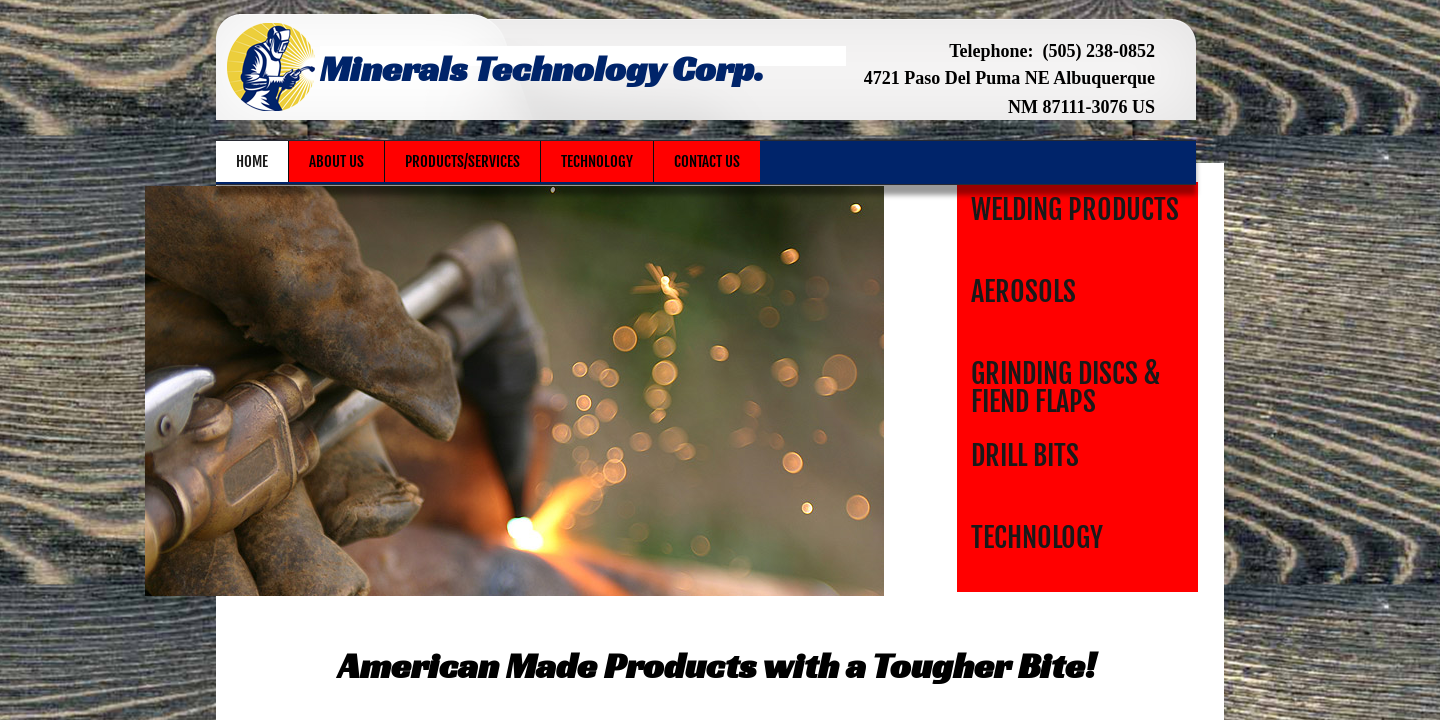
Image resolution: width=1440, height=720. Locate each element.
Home (252, 161)
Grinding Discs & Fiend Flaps (1065, 387)
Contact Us (707, 161)
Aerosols (1023, 291)
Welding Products (1075, 209)
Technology (1037, 537)
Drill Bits (1025, 455)
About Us (336, 161)
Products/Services (462, 161)
